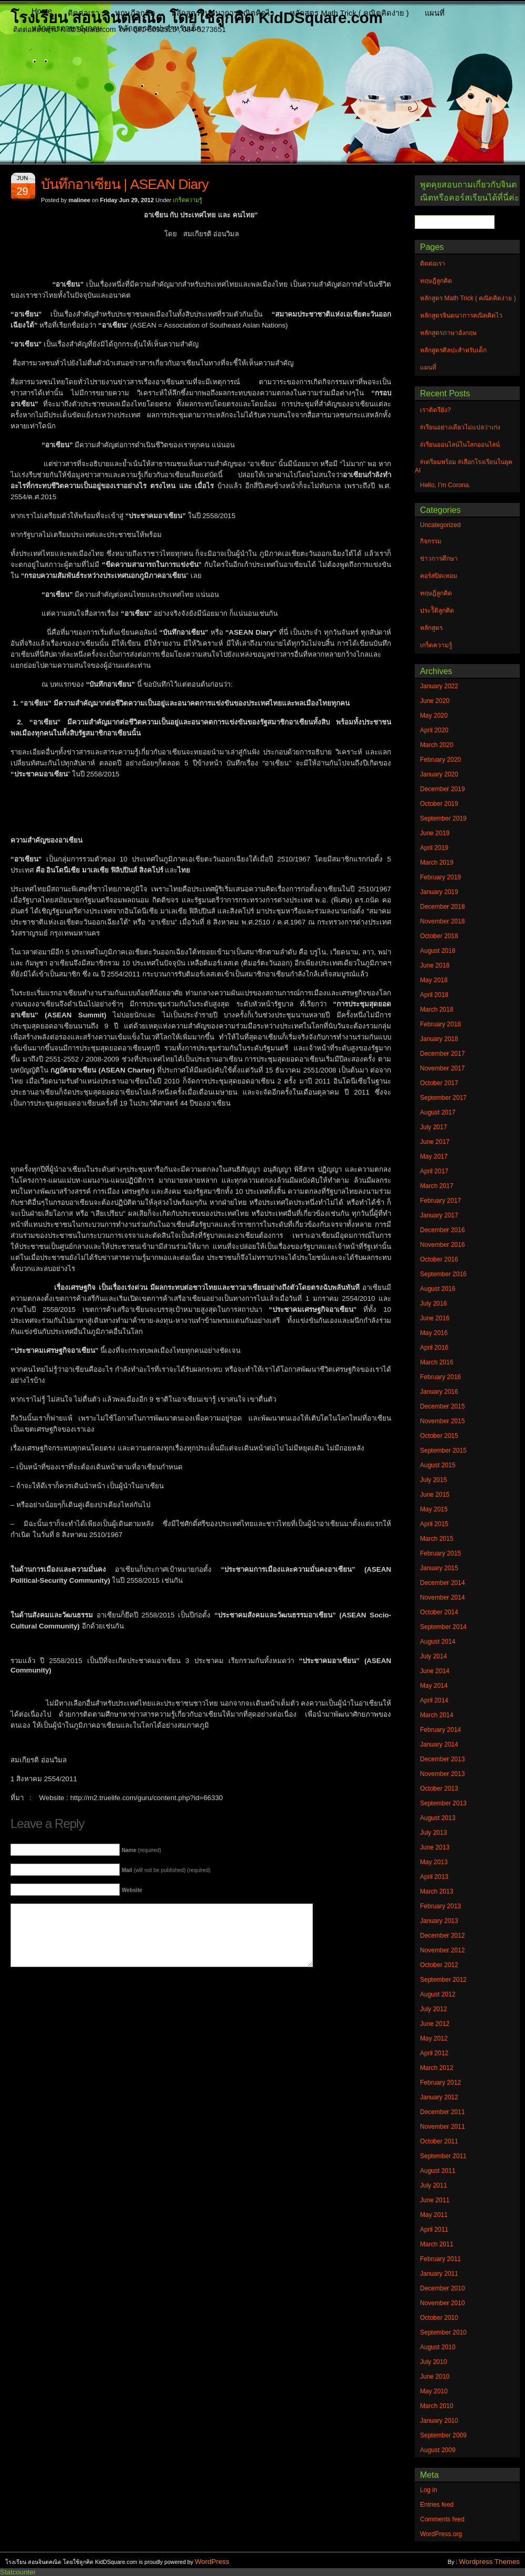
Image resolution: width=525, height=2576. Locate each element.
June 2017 (434, 1141)
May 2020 (434, 715)
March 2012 (436, 2068)
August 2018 (437, 950)
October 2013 (439, 1788)
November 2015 (442, 1421)
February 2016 (440, 1377)
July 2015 (433, 1480)
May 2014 (434, 1685)
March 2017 (436, 1186)
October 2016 (439, 1259)
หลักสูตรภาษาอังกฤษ (67, 28)
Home (42, 11)
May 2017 (434, 1156)
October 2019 (439, 803)
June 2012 (434, 2023)
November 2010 (442, 2303)
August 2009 (437, 2450)
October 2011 (439, 2141)
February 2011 (440, 2259)
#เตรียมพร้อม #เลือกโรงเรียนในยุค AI (463, 466)
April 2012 (434, 2053)
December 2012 (442, 1935)
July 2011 (433, 2185)
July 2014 (433, 1656)
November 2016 (442, 1244)
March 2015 (436, 1538)
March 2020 (436, 745)
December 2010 (442, 2288)
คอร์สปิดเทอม (438, 576)
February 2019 (440, 877)
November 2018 (442, 921)
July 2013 (433, 1832)
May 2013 (434, 1862)
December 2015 (442, 1406)
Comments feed (442, 2519)
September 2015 (443, 1450)
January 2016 (439, 1391)
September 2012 (443, 1979)
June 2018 (434, 965)
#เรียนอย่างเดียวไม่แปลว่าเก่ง (460, 427)
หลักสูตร (431, 628)
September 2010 (443, 2332)
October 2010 (439, 2317)
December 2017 (442, 1053)
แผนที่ (435, 13)
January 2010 (439, 2420)
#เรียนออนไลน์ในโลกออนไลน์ (460, 444)
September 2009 (443, 2435)
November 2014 (442, 1597)
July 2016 (433, 1303)
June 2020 (434, 701)
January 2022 (439, 686)
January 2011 (439, 2273)
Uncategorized (440, 525)
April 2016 (434, 1347)
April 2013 (434, 1876)
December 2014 (442, 1582)
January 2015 (439, 1568)
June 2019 (434, 833)
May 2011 (434, 2214)
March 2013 (436, 1891)
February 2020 (440, 759)
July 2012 (433, 2009)
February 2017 (440, 1200)
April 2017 (434, 1171)
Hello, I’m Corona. (445, 485)
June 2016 (434, 1318)
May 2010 (434, 2391)
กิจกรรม (431, 541)
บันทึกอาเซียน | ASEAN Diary (124, 184)
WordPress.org (441, 2534)
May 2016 (434, 1333)
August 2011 (437, 2170)
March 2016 (436, 1362)
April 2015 (434, 1524)
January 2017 (439, 1215)
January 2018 (439, 1039)
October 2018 (439, 936)
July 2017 (433, 1127)
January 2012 (439, 2097)
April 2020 (434, 730)
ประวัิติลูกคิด (437, 610)
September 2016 (443, 1274)
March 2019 (436, 862)
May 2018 (434, 980)
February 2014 (440, 1729)
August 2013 (437, 1818)
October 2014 (439, 1612)
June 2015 (434, 1494)
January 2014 (439, 1744)
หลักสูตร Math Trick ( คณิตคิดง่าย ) (349, 13)
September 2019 (443, 818)
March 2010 (436, 2406)
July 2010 (433, 2361)
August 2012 (437, 1994)
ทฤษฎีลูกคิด (135, 13)
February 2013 (440, 1906)
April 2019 (434, 847)
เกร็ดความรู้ (187, 200)
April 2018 (434, 994)
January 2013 (439, 1921)
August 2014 (437, 1641)
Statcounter (18, 2572)
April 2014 (434, 1700)
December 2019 (442, 789)
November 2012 (442, 1950)
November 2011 (442, 2126)
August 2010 (437, 2347)
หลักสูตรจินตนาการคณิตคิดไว (222, 13)
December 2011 (442, 2112)
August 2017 (437, 1112)
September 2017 (443, 1097)
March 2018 (436, 1009)
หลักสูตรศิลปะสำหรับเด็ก (159, 28)
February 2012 (440, 2082)
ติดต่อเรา (83, 13)
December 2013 (442, 1759)
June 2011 (434, 2200)
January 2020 (439, 774)
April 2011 (434, 2229)
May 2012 (434, 2038)
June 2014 (434, 1671)
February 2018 (440, 1024)
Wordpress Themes (489, 2562)
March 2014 (436, 1715)
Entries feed (437, 2504)
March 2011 (436, 2244)
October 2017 (439, 1083)
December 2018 (442, 906)
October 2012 (439, 1965)
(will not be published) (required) (166, 1870)
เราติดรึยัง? (435, 410)
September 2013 (443, 1803)
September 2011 (443, 2156)
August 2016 (437, 1288)
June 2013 (434, 1847)
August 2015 (437, 1465)
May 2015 (434, 1509)
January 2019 (439, 892)
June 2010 (434, 2376)
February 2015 (440, 1553)
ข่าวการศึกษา (439, 558)
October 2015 (439, 1435)
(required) (141, 1850)
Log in (428, 2490)
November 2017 (442, 1068)
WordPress (212, 2562)
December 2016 (442, 1230)
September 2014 (443, 1627)
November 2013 (442, 1774)
